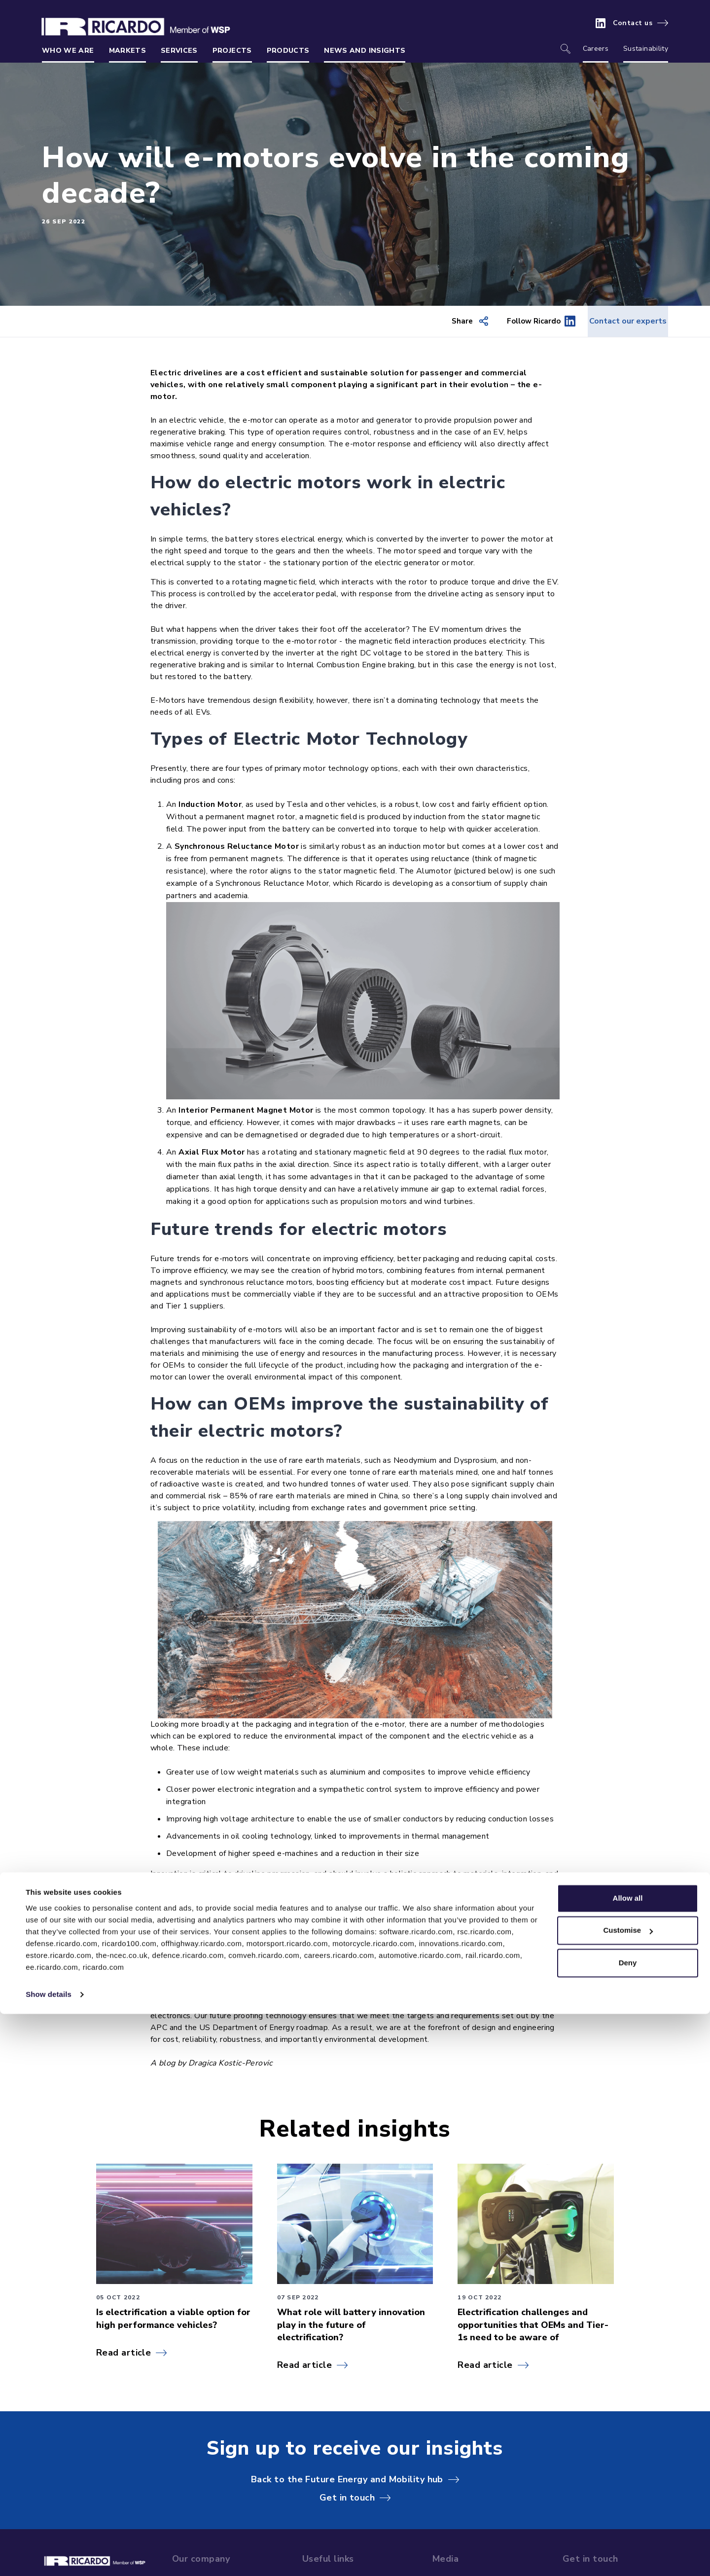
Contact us (633, 23)
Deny (628, 2525)
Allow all (628, 2460)
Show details (48, 2556)
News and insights (364, 50)
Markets (127, 50)
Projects (232, 50)
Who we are (68, 50)
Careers (595, 48)
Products (288, 50)
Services (179, 50)
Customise (628, 2492)
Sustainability (645, 48)
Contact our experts (617, 321)
